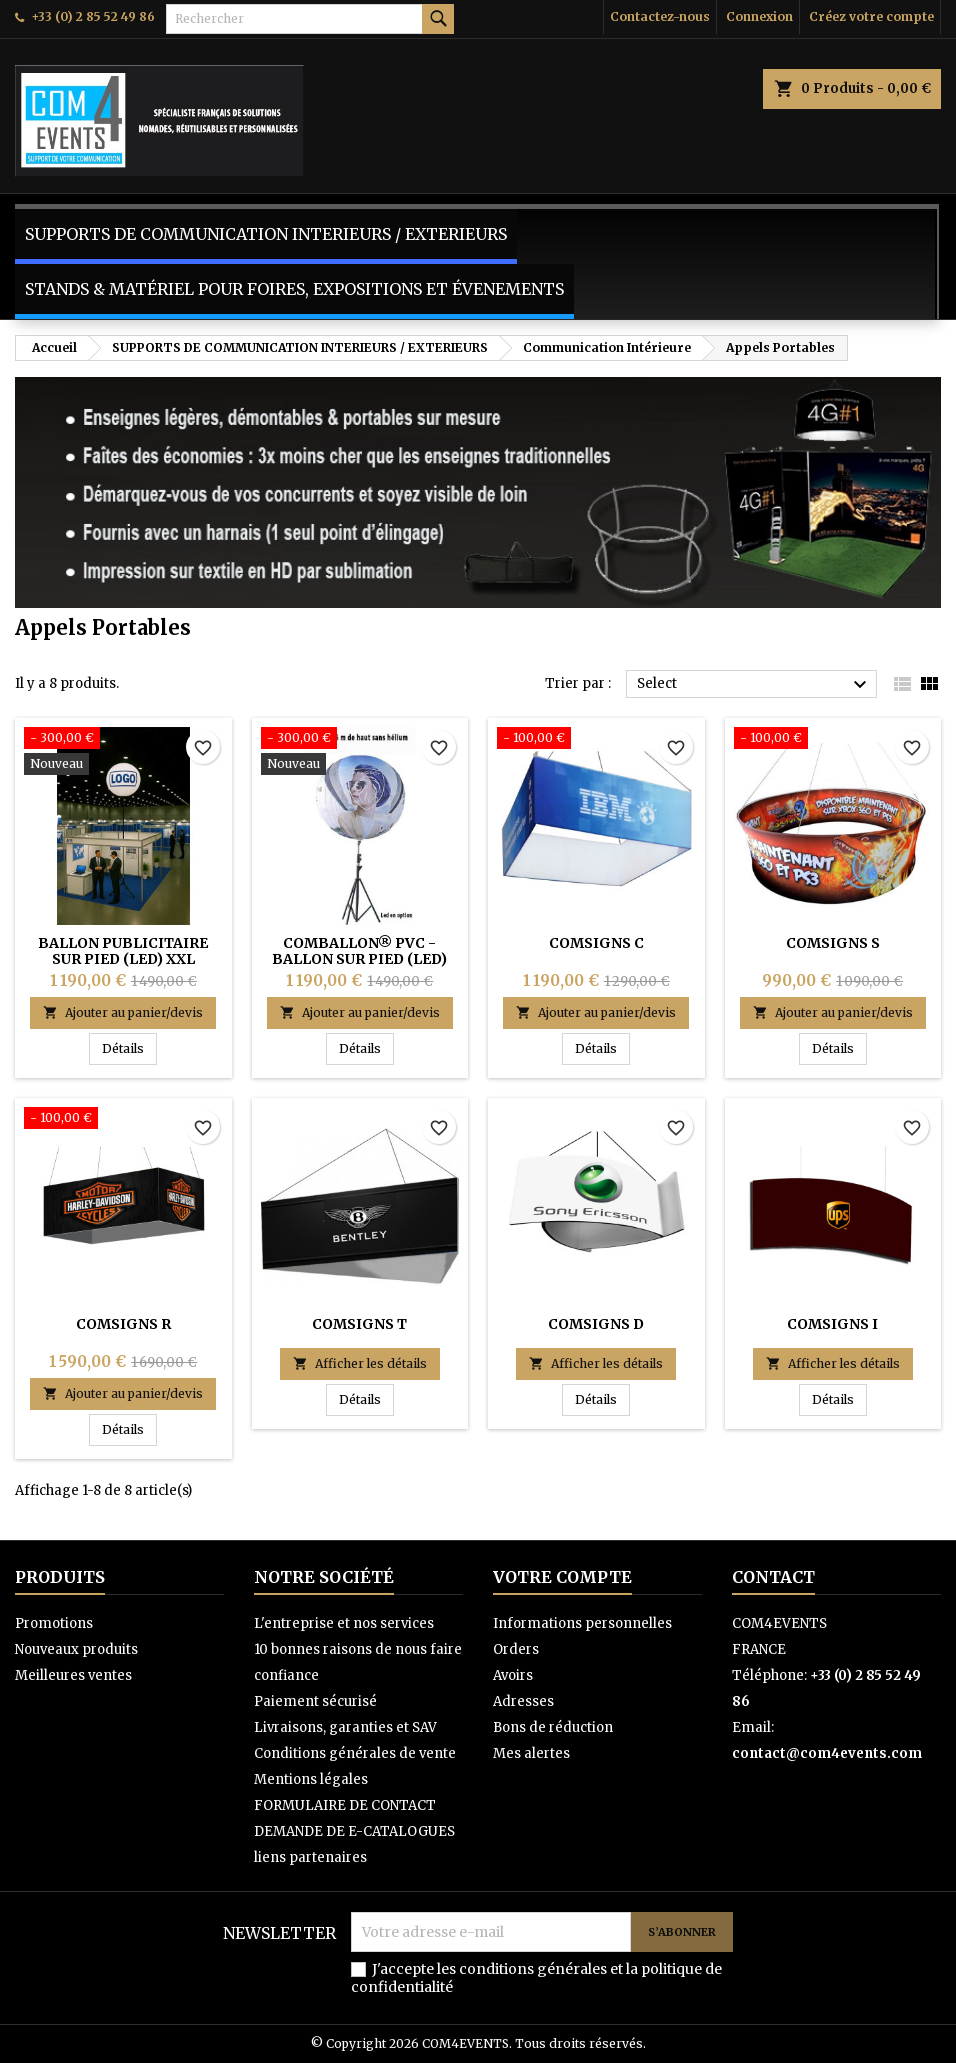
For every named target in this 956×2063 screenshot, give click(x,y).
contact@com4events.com (827, 1753)
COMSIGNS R (123, 1324)
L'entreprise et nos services (344, 1623)
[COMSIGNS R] (123, 1120)
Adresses (523, 1701)
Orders (516, 1649)
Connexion (759, 16)
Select (754, 685)
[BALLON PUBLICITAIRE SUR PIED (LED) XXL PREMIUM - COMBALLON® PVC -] (123, 753)
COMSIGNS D (596, 1324)
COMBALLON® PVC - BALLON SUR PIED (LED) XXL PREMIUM (359, 959)
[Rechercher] (310, 19)
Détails (129, 1048)
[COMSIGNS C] (596, 740)
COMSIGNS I (832, 1324)
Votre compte (562, 1577)
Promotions (54, 1623)
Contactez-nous (660, 16)
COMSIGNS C (596, 943)
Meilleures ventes (73, 1675)
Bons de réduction (553, 1727)
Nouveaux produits (76, 1649)
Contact (773, 1577)
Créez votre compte (871, 16)
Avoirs (513, 1675)
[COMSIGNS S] (833, 740)
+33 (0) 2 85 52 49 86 (93, 16)
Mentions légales (311, 1779)
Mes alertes (531, 1753)
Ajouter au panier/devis (123, 1012)
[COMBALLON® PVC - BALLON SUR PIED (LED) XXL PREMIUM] (360, 753)
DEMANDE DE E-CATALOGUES (354, 1831)
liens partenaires (310, 1857)
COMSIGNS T (359, 1324)
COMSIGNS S (833, 943)
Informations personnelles (582, 1623)
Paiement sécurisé (315, 1701)
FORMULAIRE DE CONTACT (345, 1805)
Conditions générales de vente (355, 1753)
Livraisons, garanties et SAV (345, 1727)
